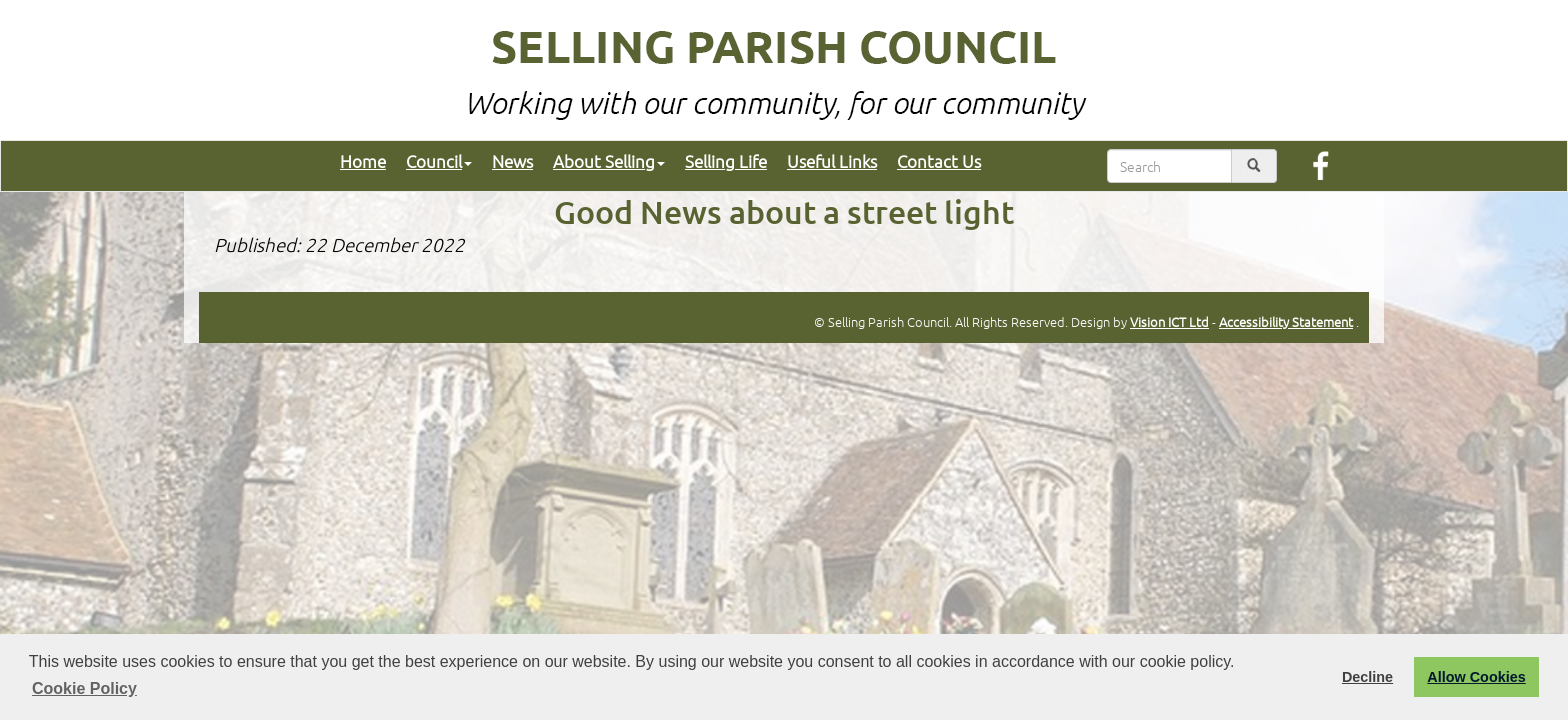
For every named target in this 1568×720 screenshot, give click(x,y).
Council (439, 161)
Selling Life (726, 161)
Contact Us (939, 161)
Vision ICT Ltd (1169, 321)
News (512, 161)
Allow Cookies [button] (1476, 677)
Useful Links (832, 161)
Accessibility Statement (1286, 321)
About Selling (609, 161)
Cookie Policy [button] (84, 688)
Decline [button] (1367, 677)
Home (363, 161)
